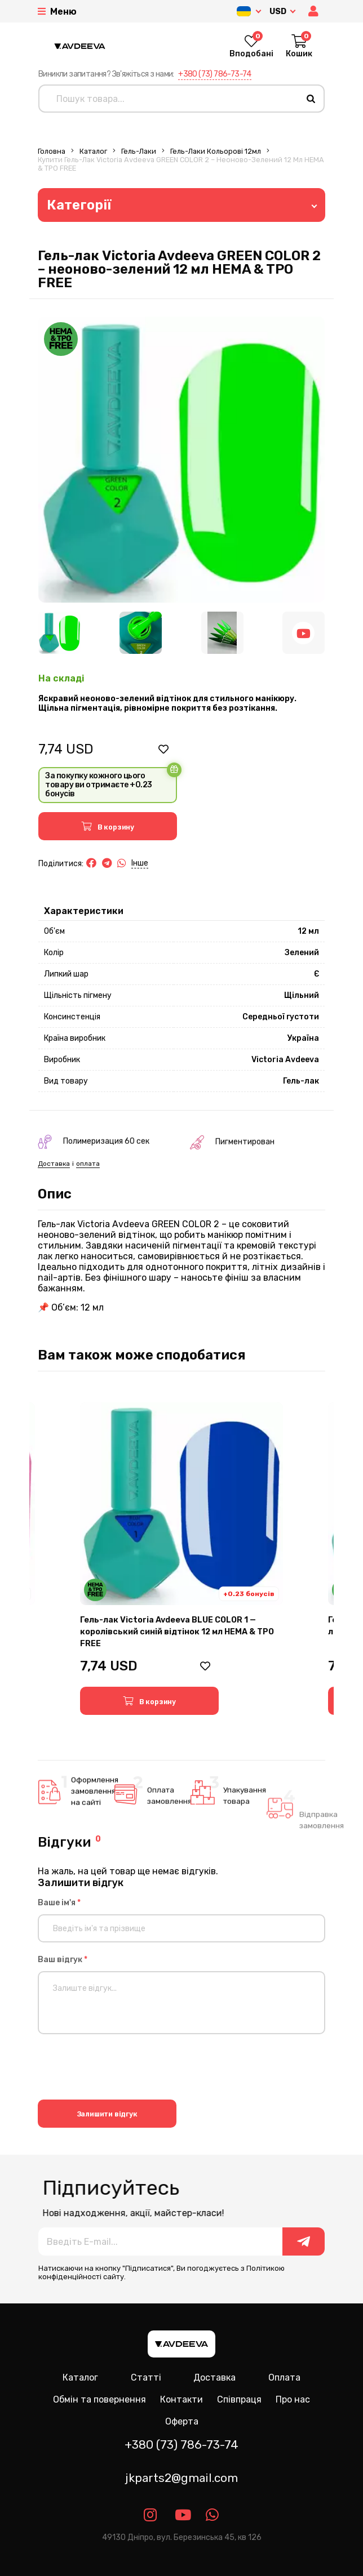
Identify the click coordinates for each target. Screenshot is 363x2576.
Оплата (284, 2377)
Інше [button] (139, 863)
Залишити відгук (107, 2114)
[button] (314, 11)
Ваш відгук (62, 1959)
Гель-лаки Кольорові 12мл (215, 151)
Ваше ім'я (59, 1903)
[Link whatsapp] (213, 2514)
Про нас (293, 2399)
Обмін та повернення (99, 2399)
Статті (146, 2377)
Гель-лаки (138, 151)
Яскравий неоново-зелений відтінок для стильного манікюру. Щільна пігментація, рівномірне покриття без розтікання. (167, 703)
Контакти (181, 2399)
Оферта (181, 2421)
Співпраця (239, 2399)
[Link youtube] (182, 2514)
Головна (51, 151)
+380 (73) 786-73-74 (214, 74)
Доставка (214, 2377)
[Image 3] (222, 633)
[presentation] (123, 2069)
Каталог (93, 151)
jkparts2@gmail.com (181, 2478)
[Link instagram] (151, 2514)
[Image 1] (59, 633)
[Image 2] (141, 633)
